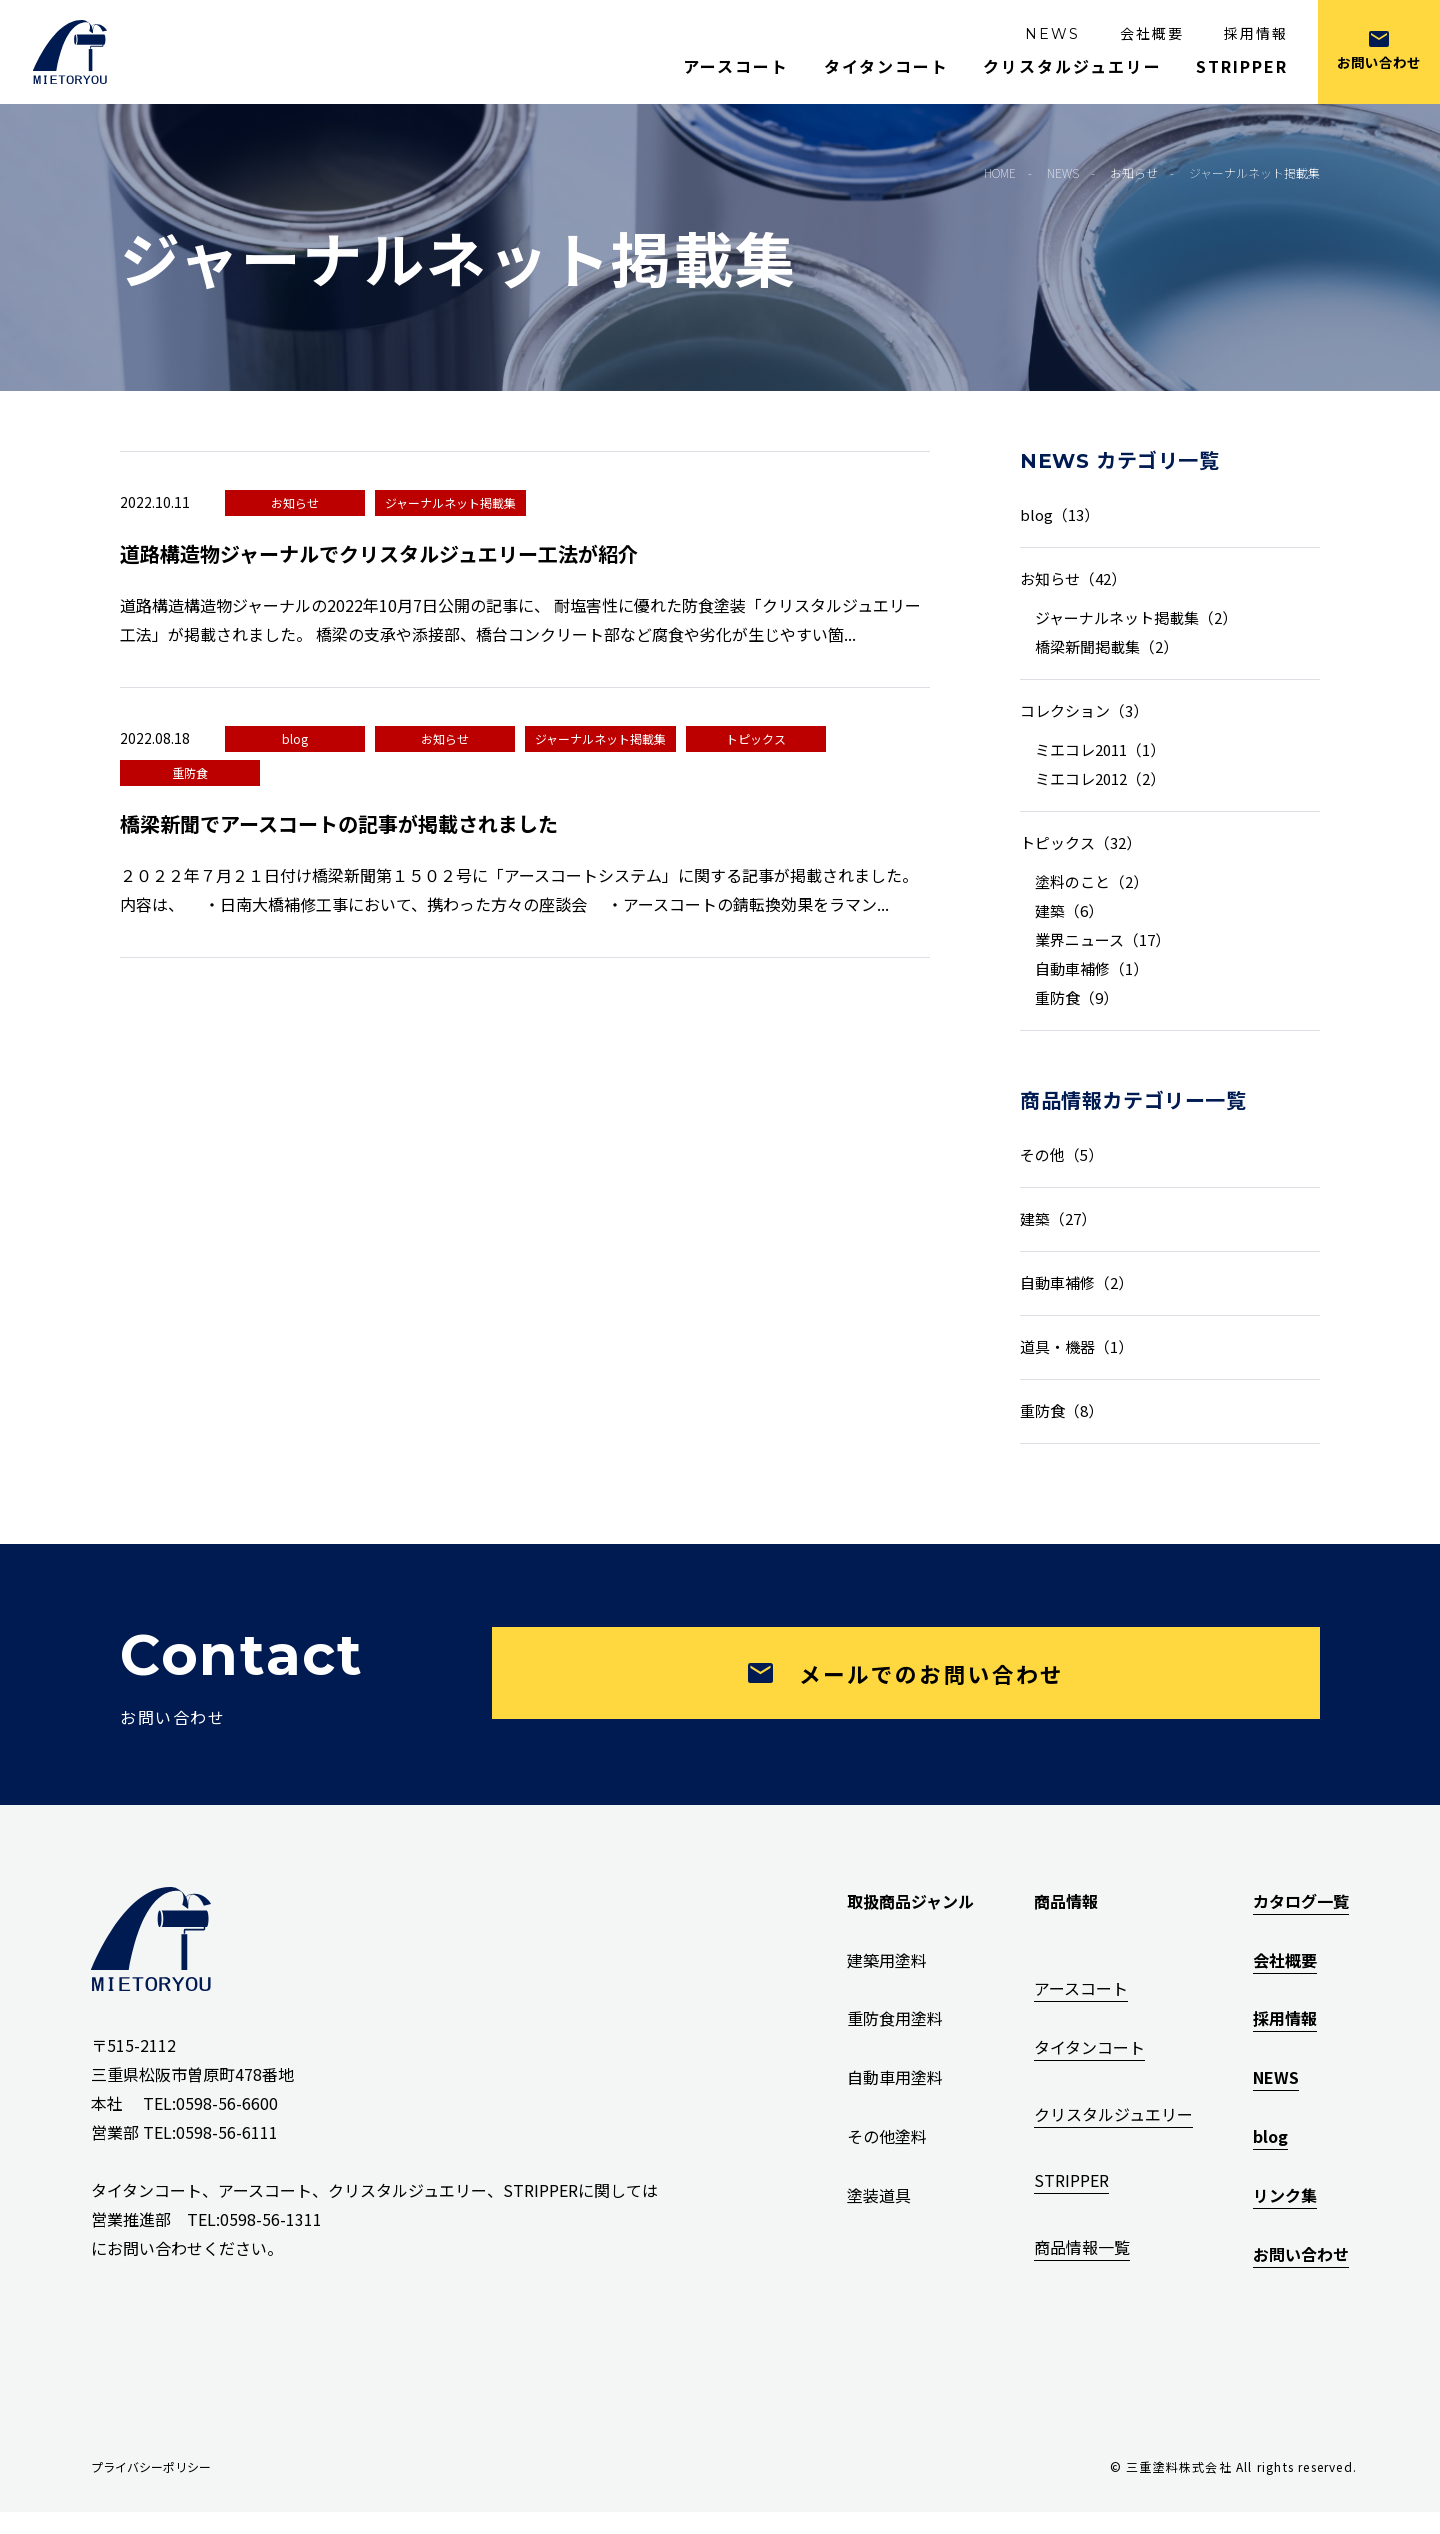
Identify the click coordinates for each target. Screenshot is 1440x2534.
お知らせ (295, 502)
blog (295, 738)
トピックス (756, 738)
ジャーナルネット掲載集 (450, 502)
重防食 (190, 772)
